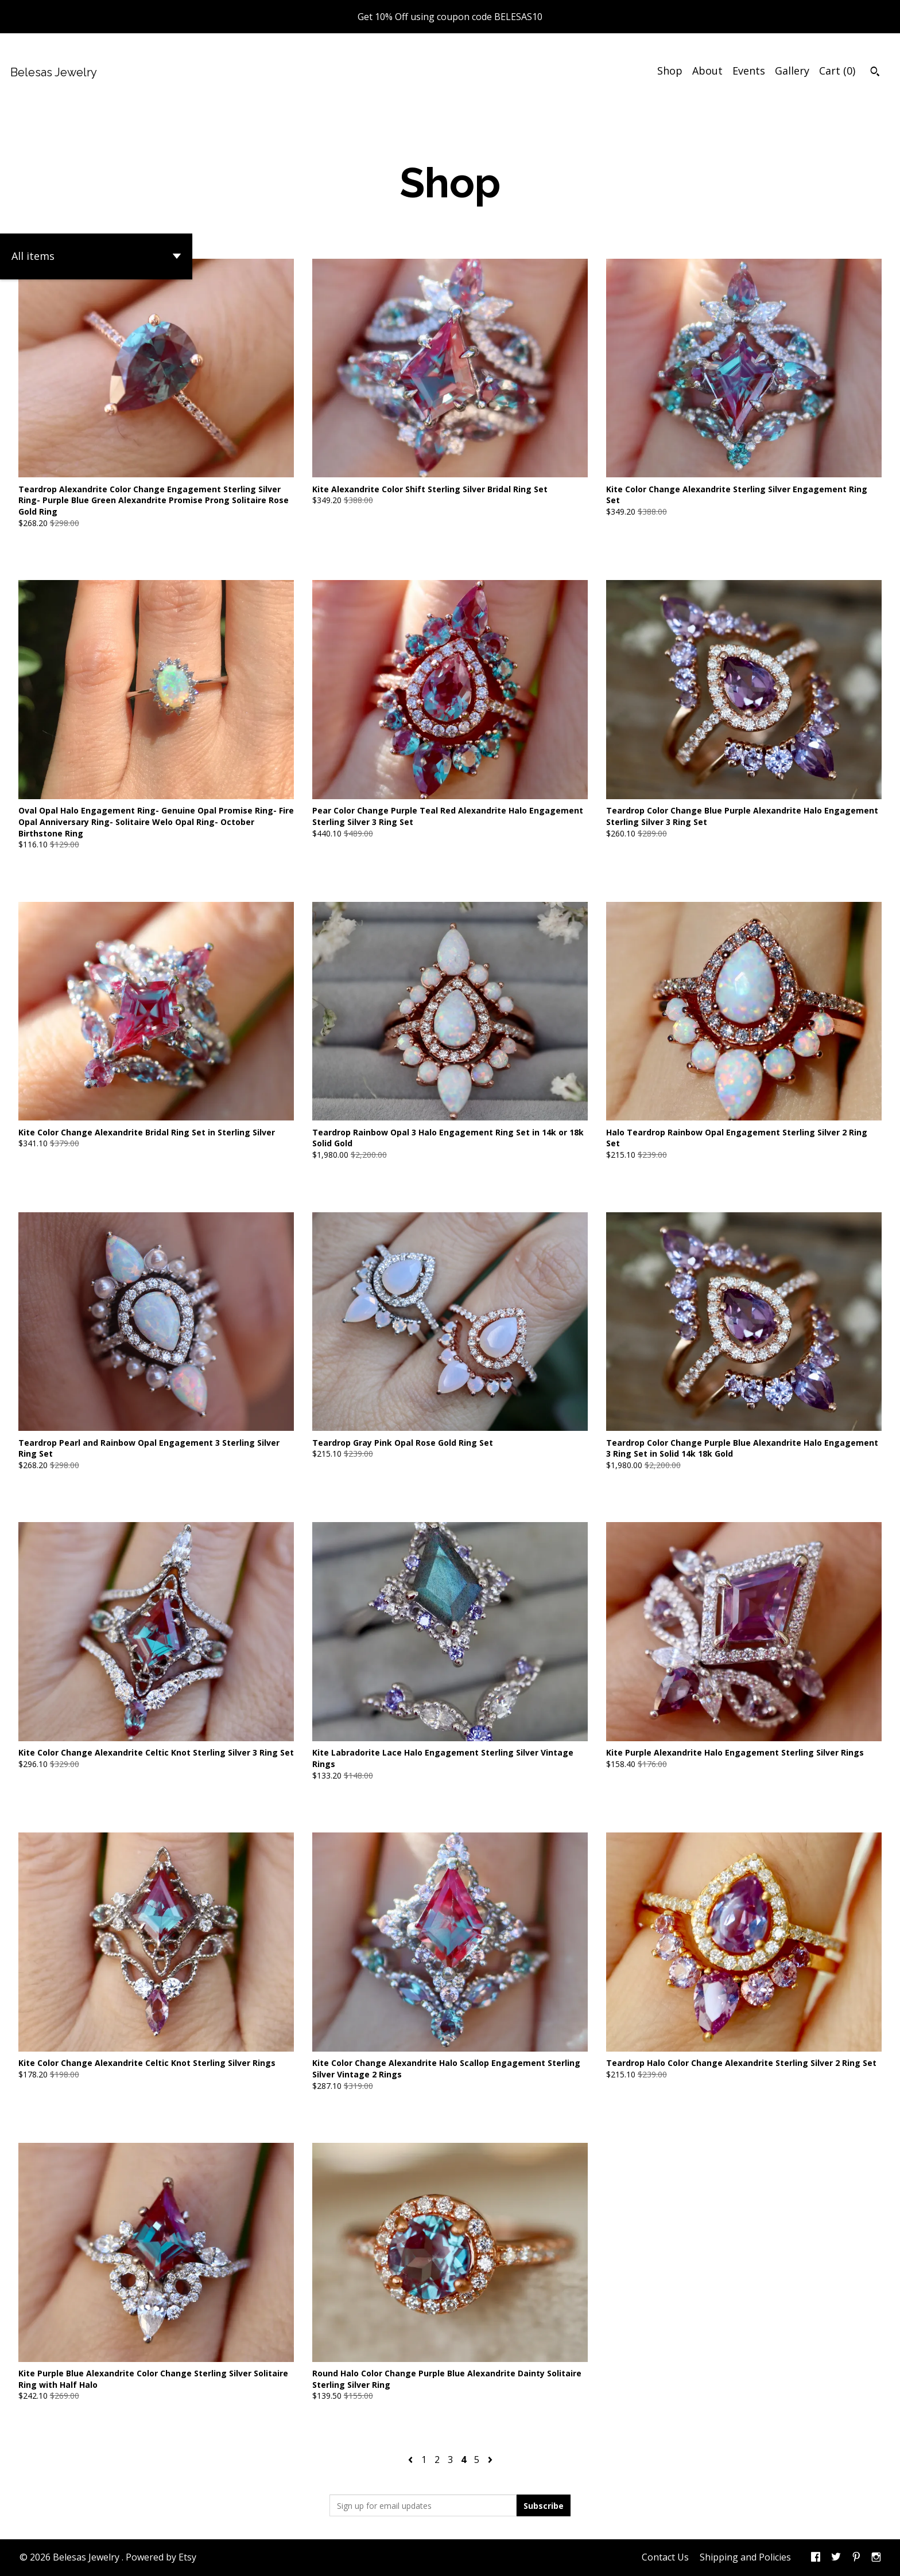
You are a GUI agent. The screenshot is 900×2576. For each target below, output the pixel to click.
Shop (669, 70)
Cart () (837, 70)
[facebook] (815, 2558)
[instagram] (876, 2558)
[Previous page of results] (412, 2459)
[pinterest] (856, 2558)
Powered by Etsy (161, 2557)
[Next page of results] (490, 2459)
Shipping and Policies (745, 2557)
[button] (96, 256)
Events (748, 70)
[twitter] (836, 2558)
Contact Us (665, 2557)
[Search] (875, 73)
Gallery (792, 70)
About (707, 70)
